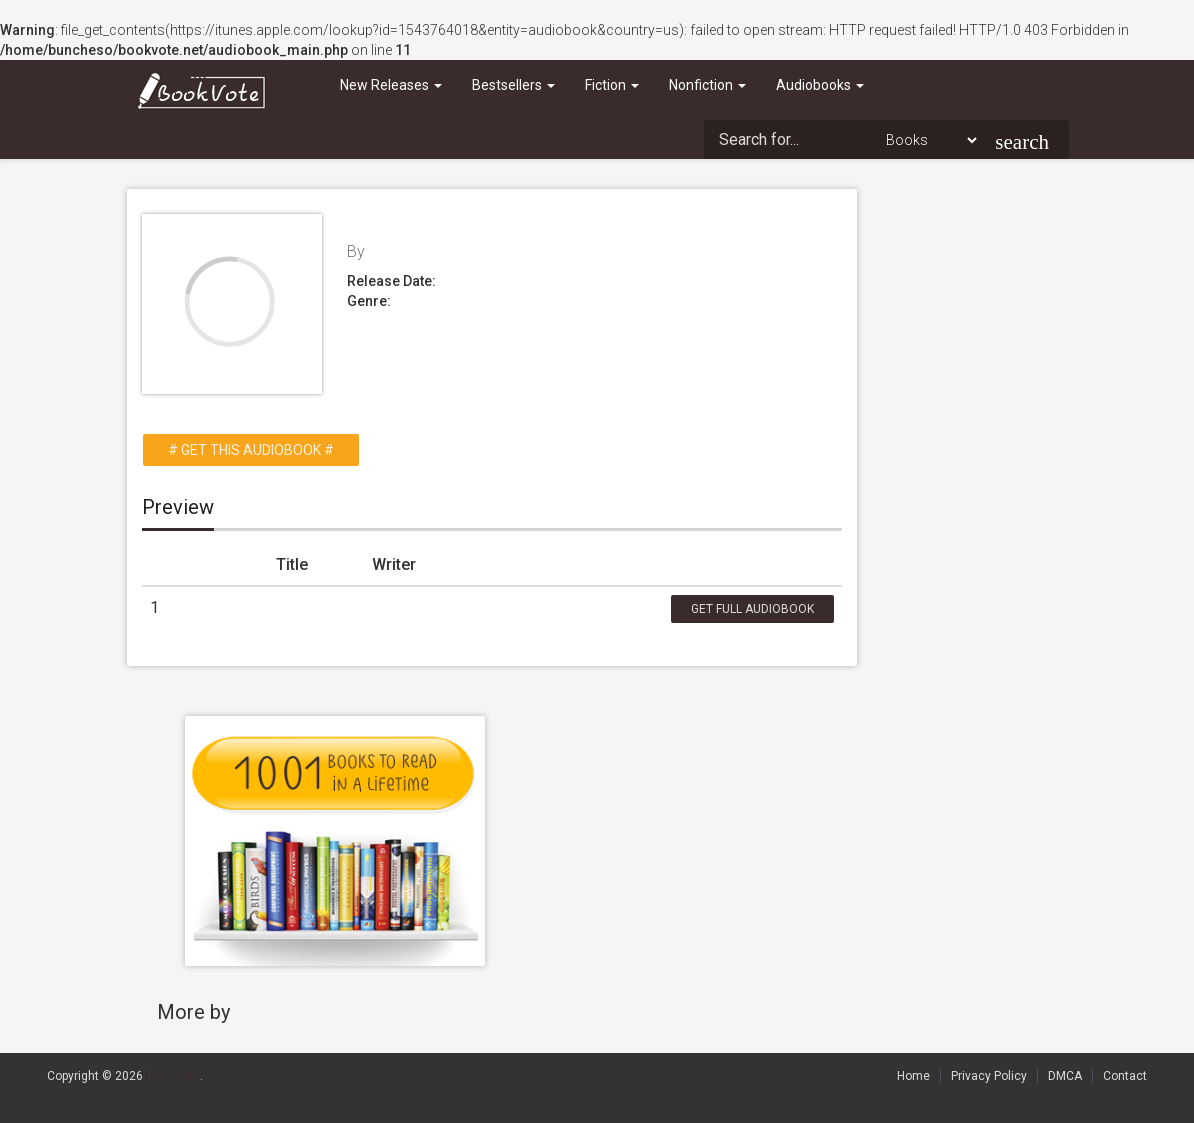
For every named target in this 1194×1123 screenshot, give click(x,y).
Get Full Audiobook (752, 609)
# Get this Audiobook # (251, 450)
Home (913, 1076)
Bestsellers (513, 85)
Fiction (612, 85)
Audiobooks (820, 85)
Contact (1125, 1076)
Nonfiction (707, 85)
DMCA (1065, 1076)
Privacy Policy (989, 1076)
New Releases (391, 85)
